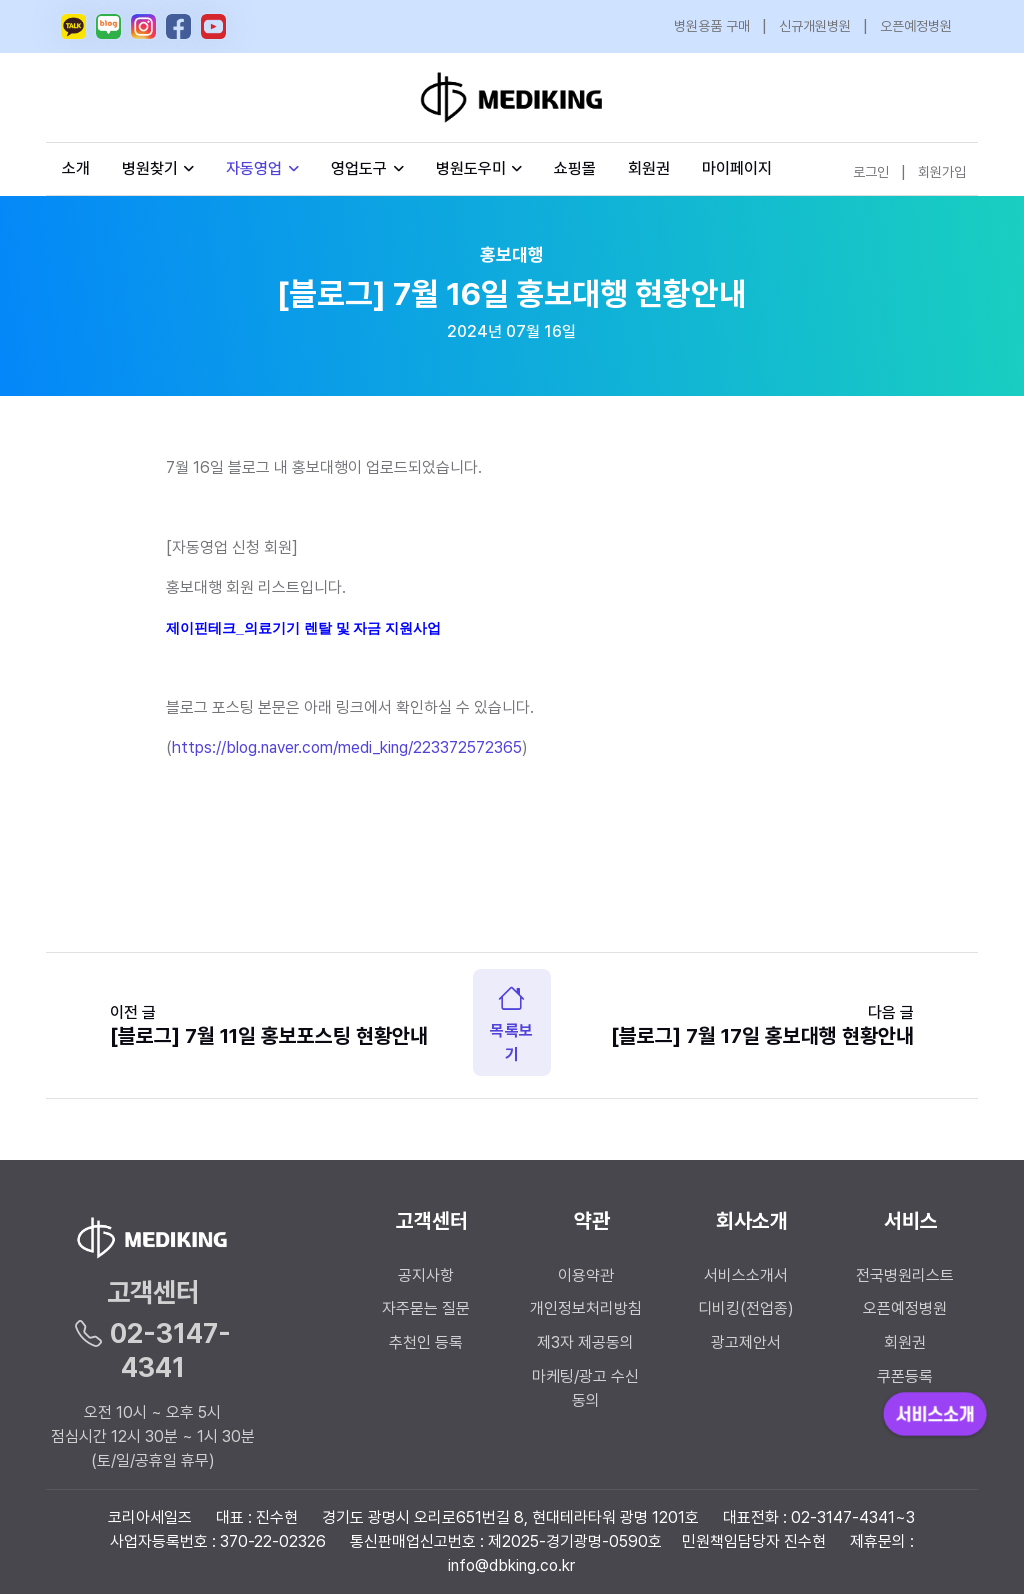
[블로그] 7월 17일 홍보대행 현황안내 (762, 1035)
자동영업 (262, 168)
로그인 (871, 172)
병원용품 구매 (712, 26)
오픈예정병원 (916, 26)
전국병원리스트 (905, 1275)
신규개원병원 (815, 26)
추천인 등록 (426, 1342)
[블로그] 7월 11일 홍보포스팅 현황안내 (269, 1035)
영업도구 (359, 168)
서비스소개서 (746, 1275)
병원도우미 (479, 168)
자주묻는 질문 (426, 1308)
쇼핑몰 (575, 168)
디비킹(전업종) (746, 1308)
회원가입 (942, 172)
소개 (76, 168)
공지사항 (426, 1275)
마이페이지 (737, 168)
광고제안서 (746, 1342)
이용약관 (586, 1275)
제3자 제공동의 (585, 1342)
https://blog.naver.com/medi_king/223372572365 (347, 747)
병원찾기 (158, 168)
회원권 (649, 168)
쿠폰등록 (905, 1376)
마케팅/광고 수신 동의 (585, 1388)
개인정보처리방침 (586, 1308)
